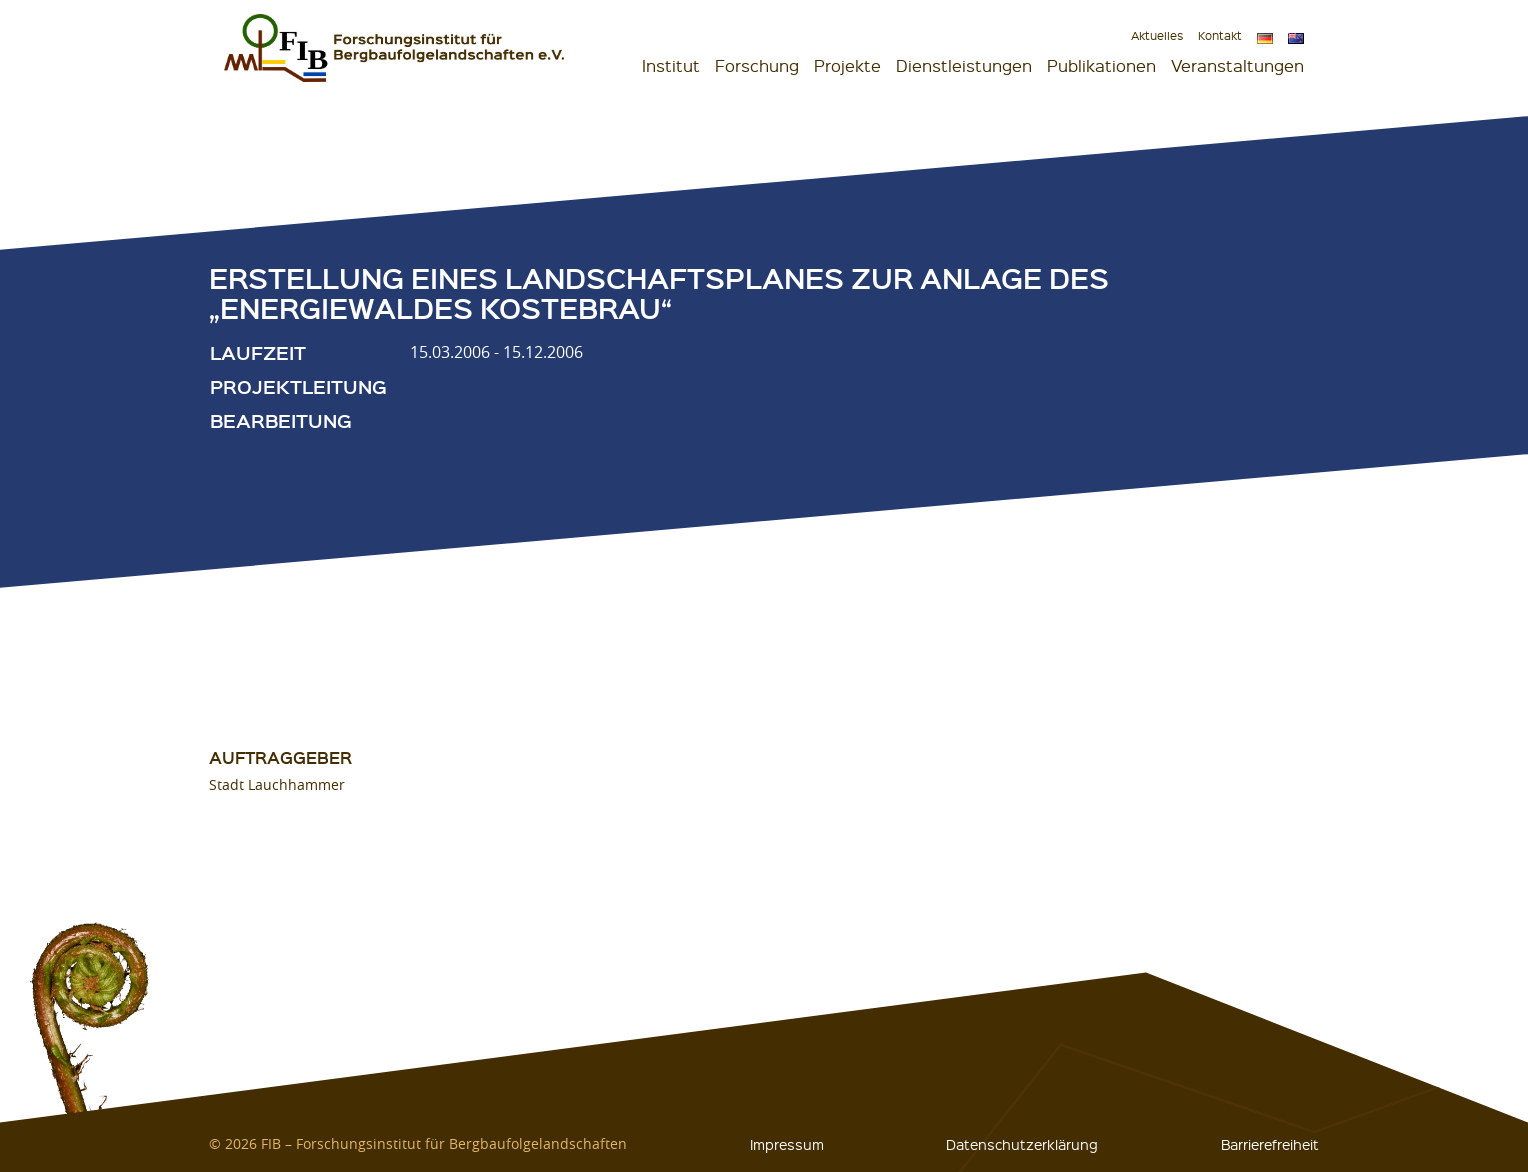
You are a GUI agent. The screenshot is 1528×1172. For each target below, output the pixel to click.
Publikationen (1101, 65)
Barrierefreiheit (1270, 1144)
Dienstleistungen (964, 65)
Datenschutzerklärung (1022, 1144)
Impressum (787, 1144)
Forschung (757, 65)
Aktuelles (1157, 35)
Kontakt (1220, 35)
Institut (671, 65)
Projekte (847, 65)
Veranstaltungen (1237, 65)
